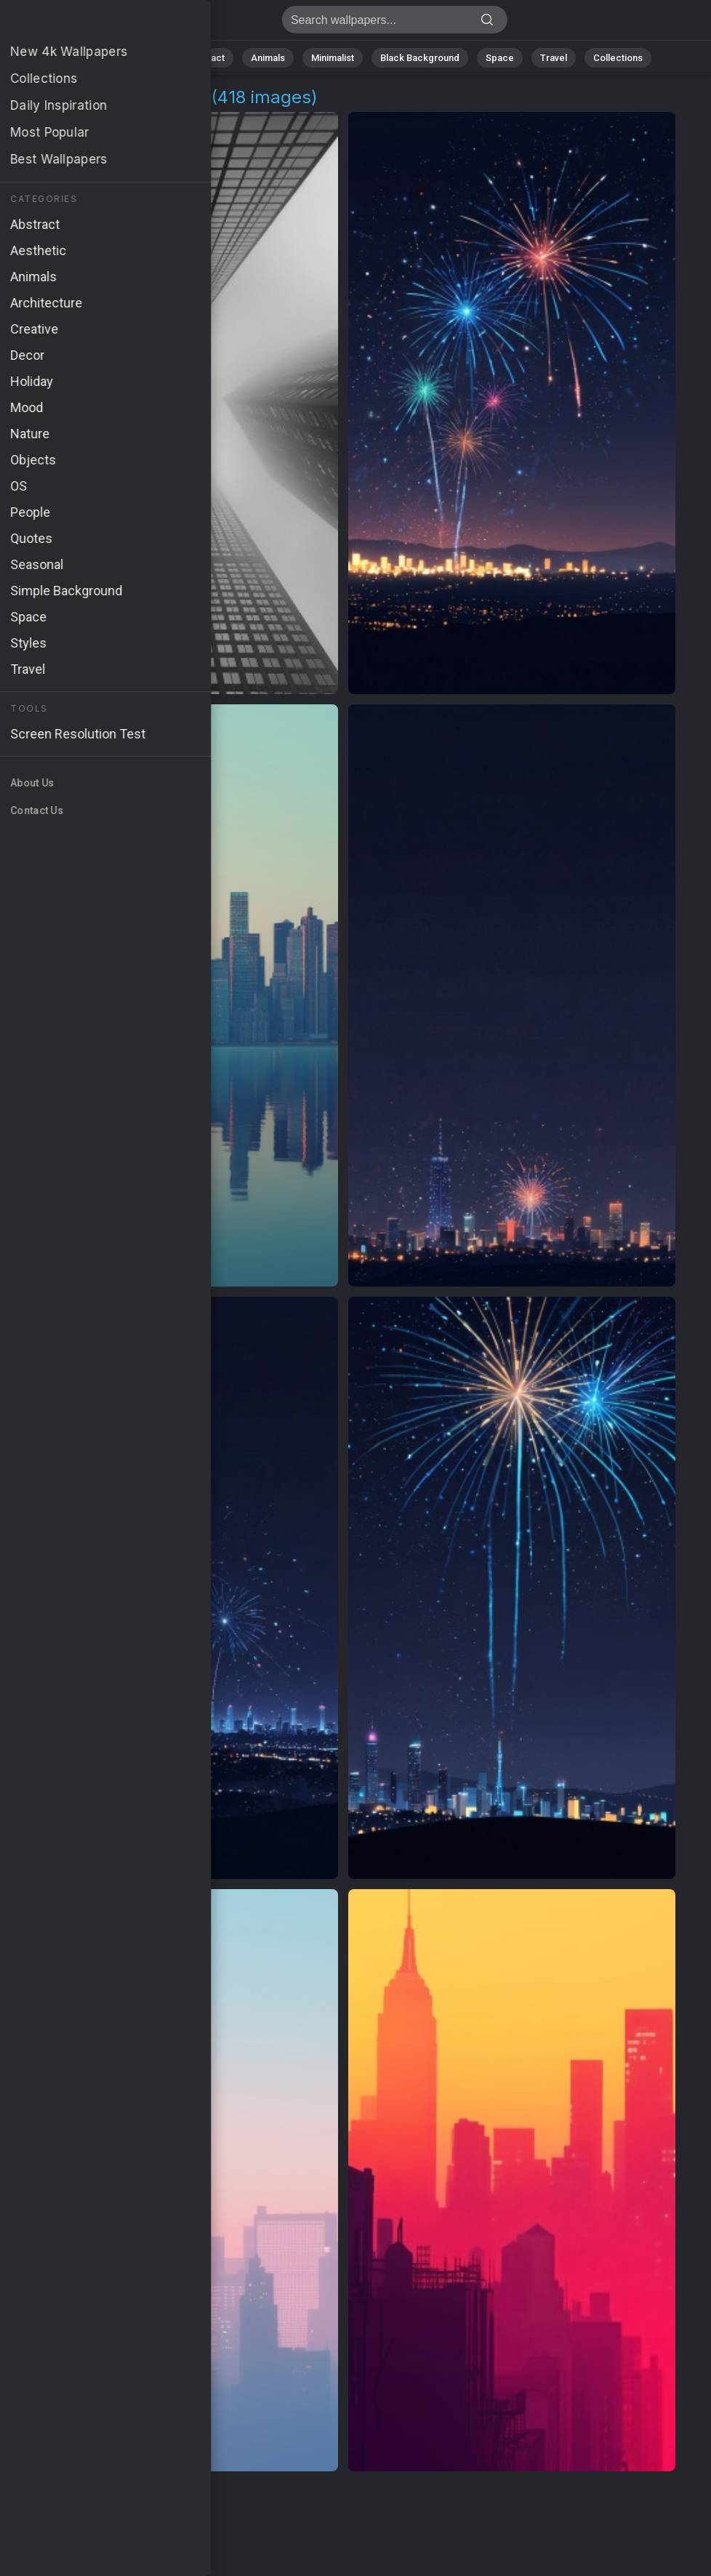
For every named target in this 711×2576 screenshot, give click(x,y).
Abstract (206, 57)
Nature (146, 57)
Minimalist (332, 57)
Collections (618, 57)
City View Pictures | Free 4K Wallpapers (87, 24)
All (100, 57)
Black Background (419, 57)
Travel (553, 57)
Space (500, 57)
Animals (268, 57)
